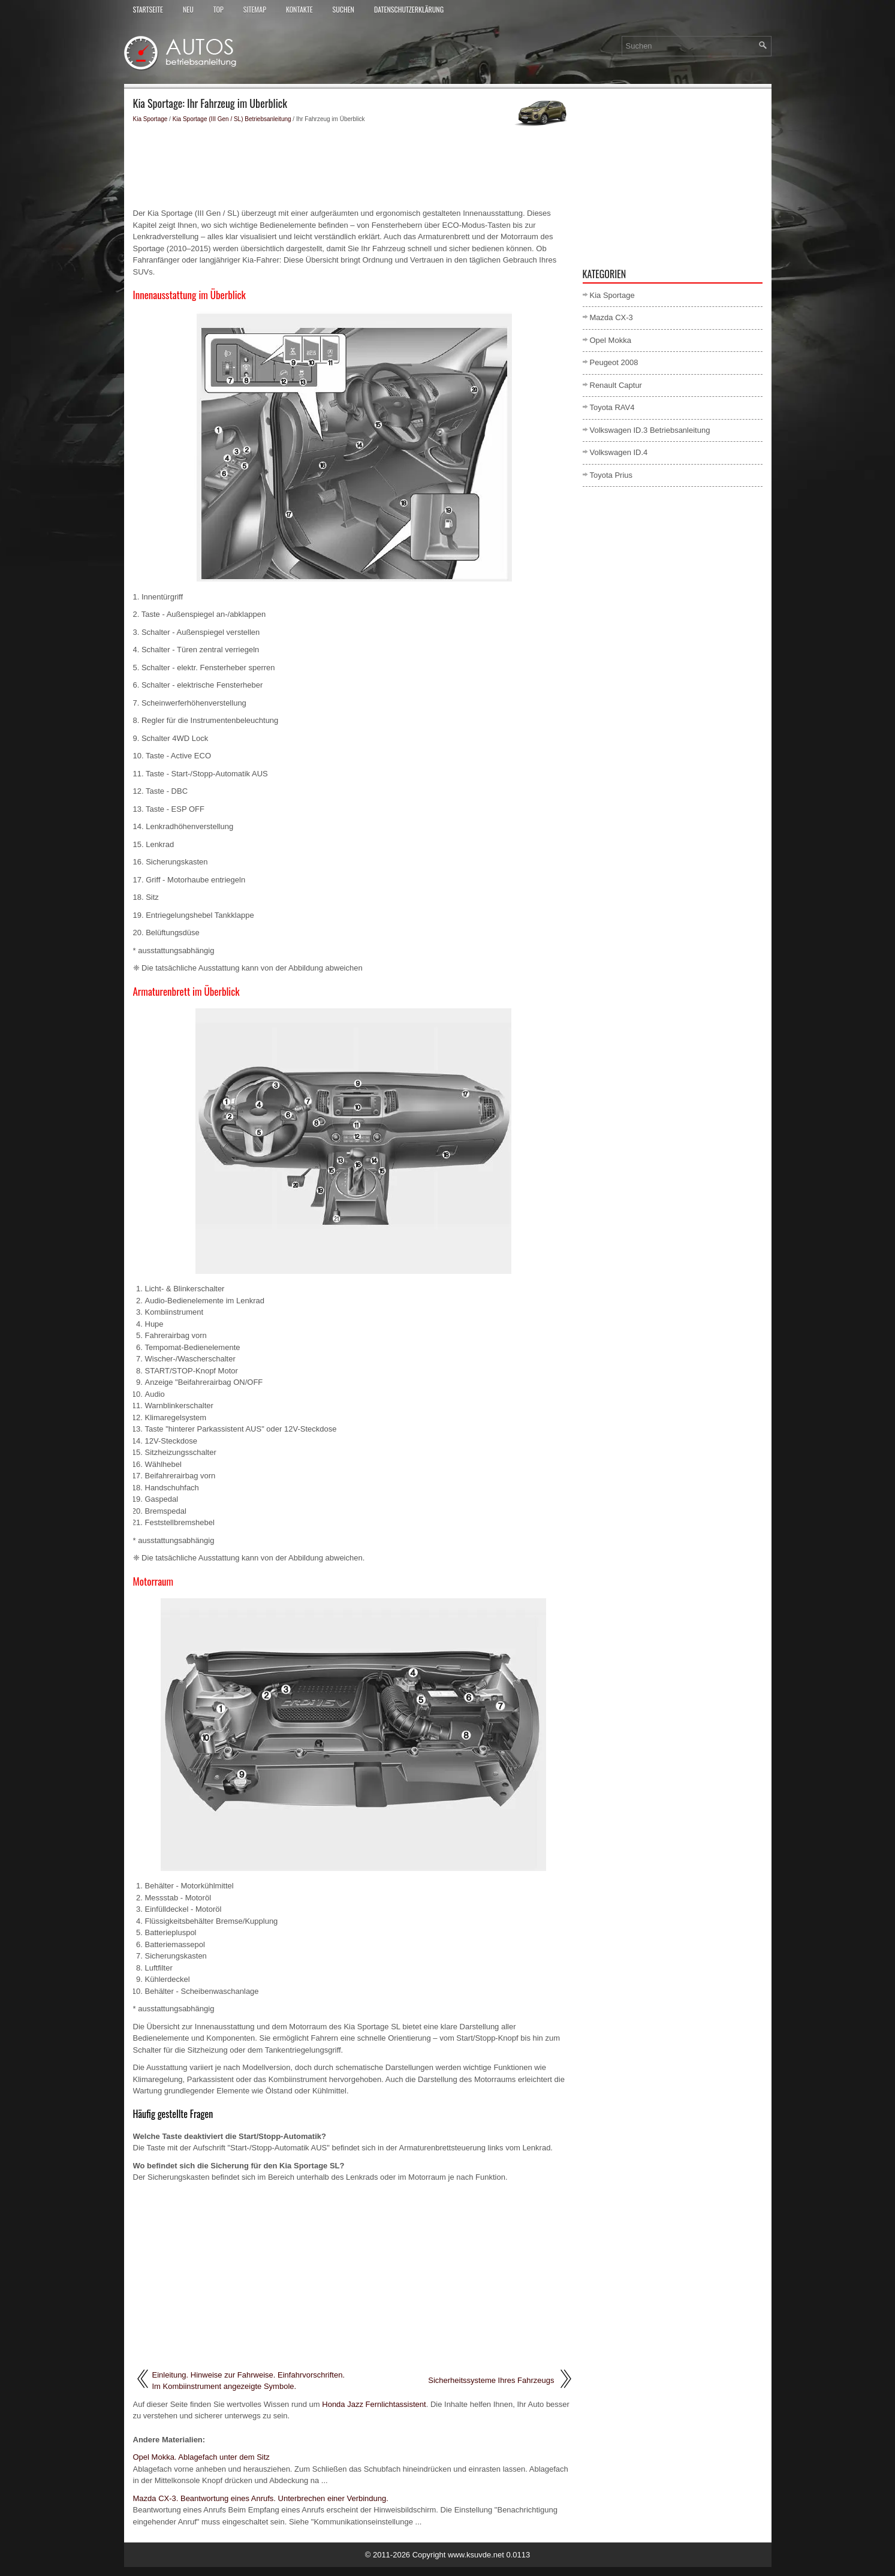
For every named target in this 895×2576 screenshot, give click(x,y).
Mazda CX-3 (611, 317)
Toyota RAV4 (612, 407)
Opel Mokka (610, 340)
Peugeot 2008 (614, 362)
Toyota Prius (611, 475)
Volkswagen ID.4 (619, 452)
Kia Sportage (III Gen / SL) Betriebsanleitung (232, 119)
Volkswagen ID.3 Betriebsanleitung (650, 430)
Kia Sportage (150, 119)
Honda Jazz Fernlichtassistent (374, 2404)
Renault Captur (616, 385)
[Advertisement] (353, 165)
